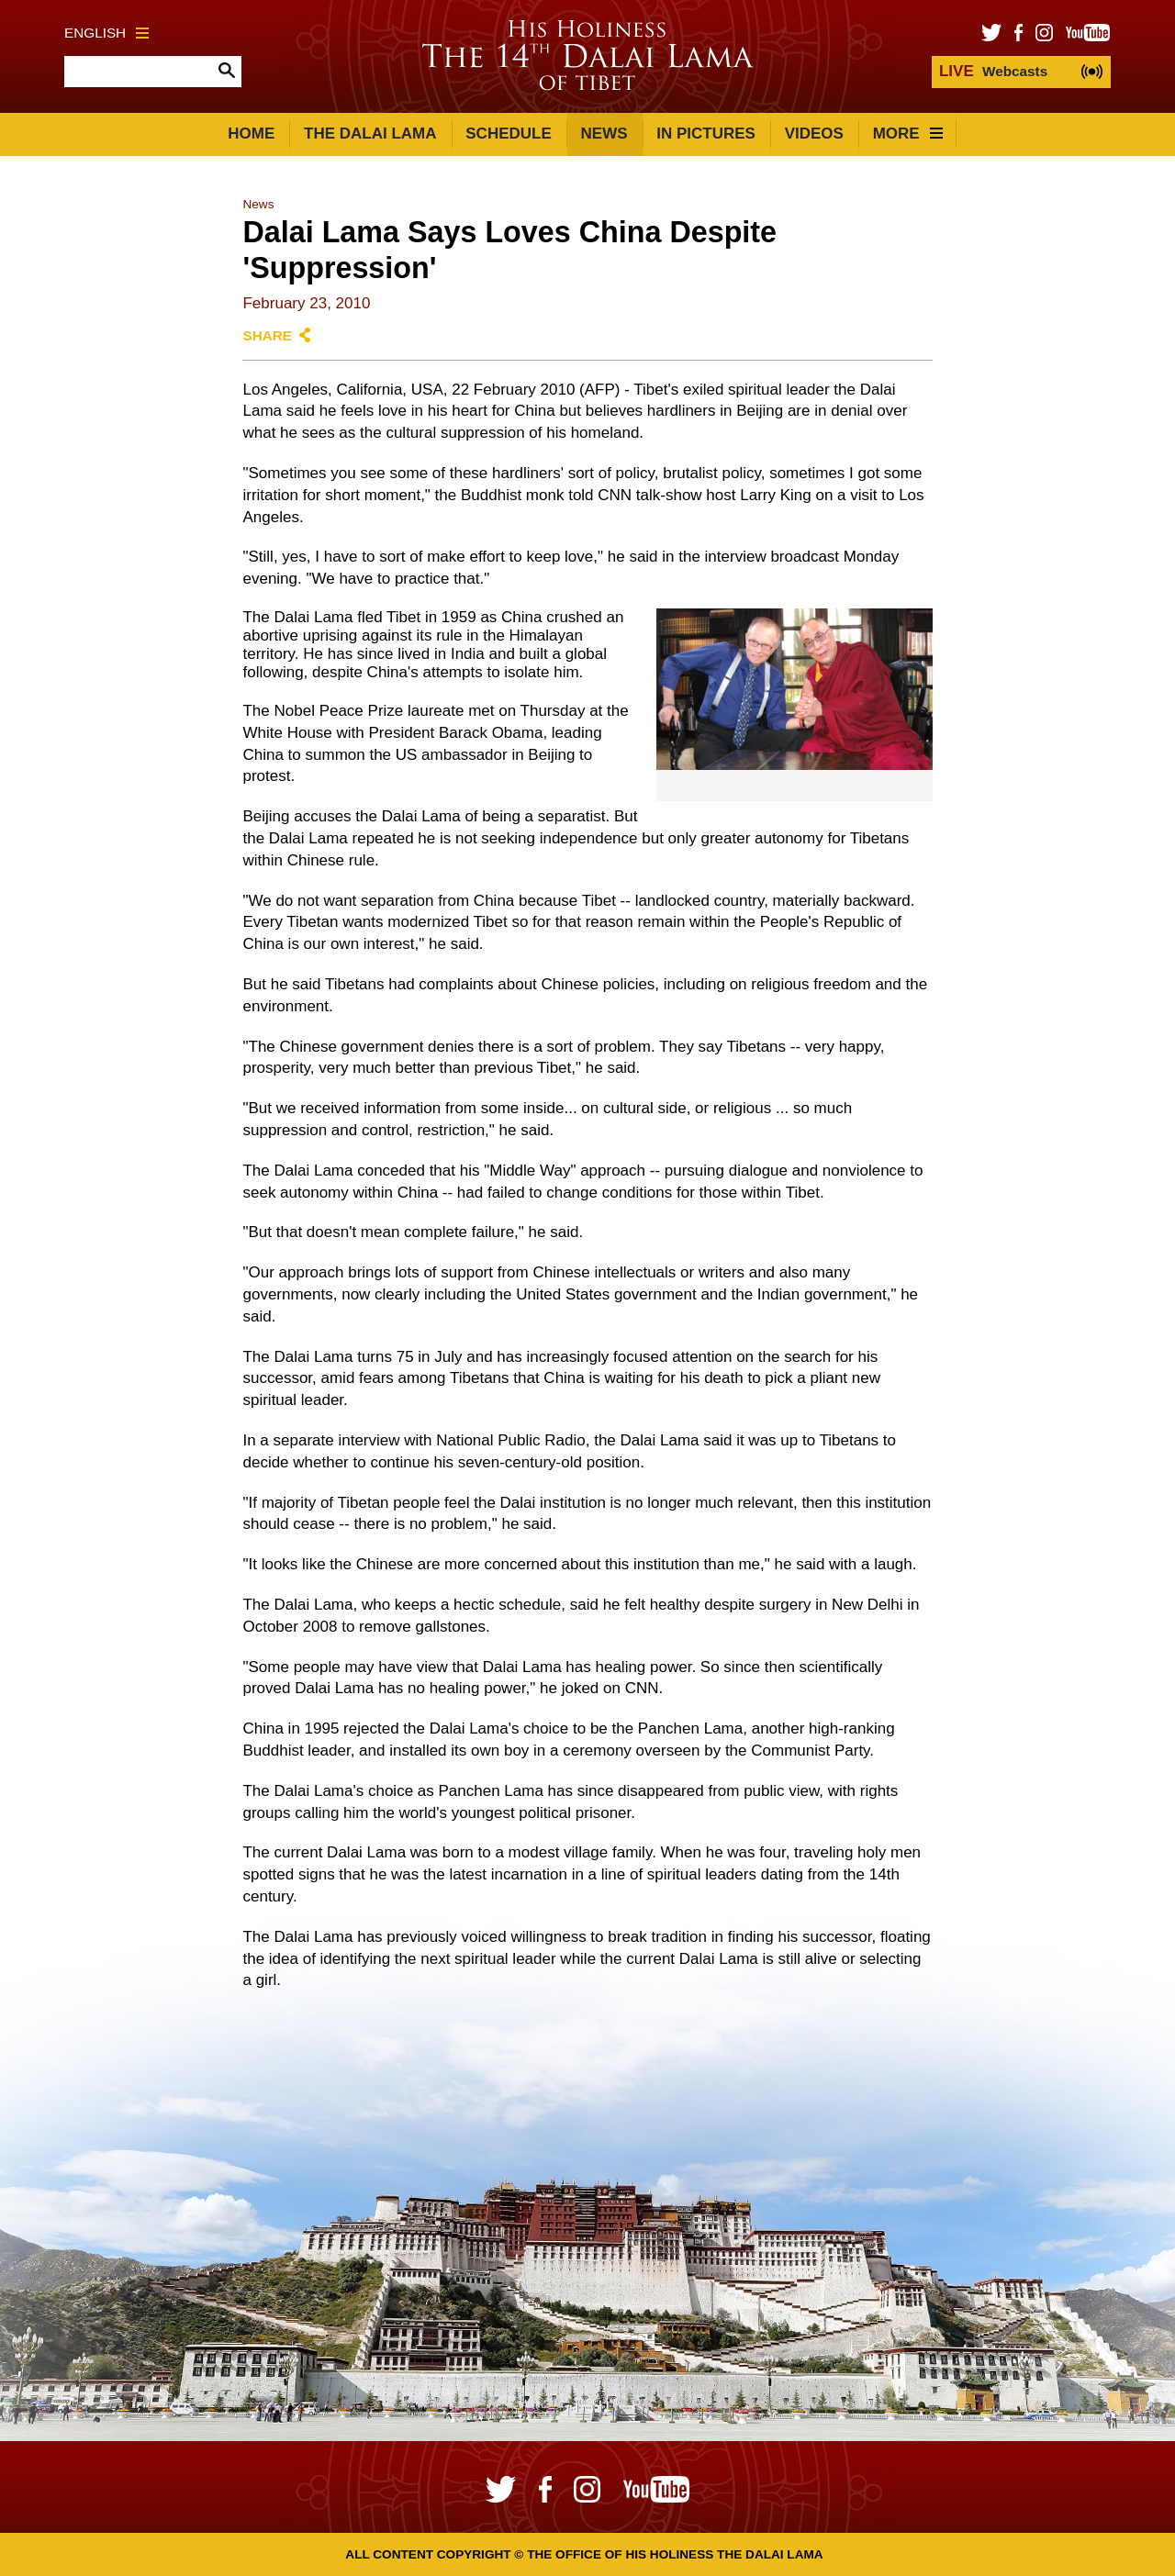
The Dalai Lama (370, 133)
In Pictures (705, 133)
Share (267, 335)
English (106, 32)
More (908, 133)
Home (251, 133)
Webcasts (993, 71)
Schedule (508, 133)
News (604, 133)
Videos (814, 133)
